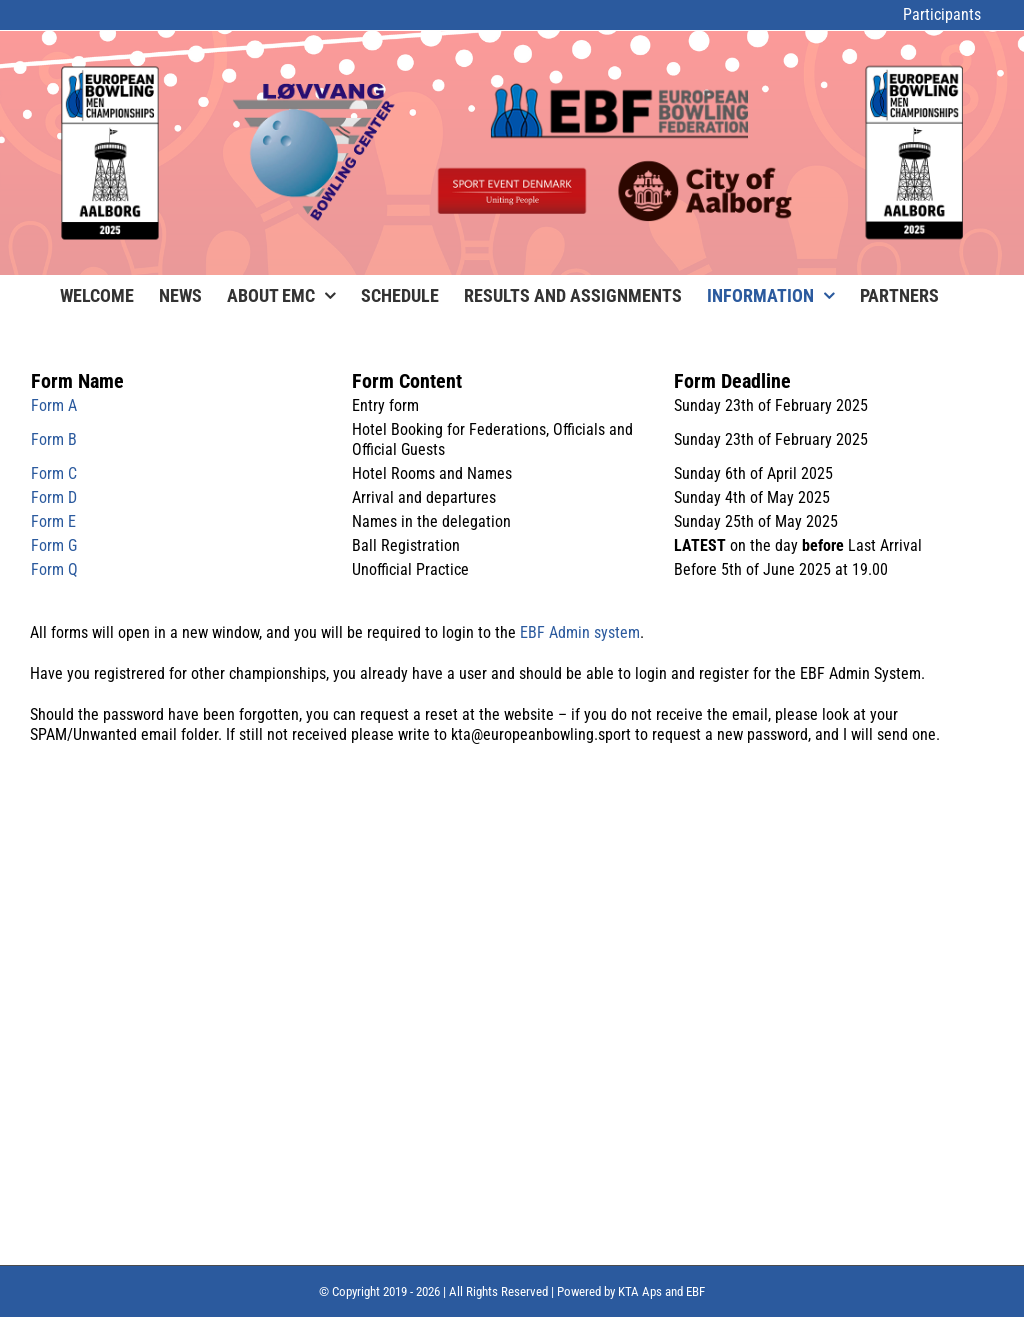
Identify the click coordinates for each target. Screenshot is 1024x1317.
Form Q (54, 569)
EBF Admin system (580, 632)
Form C (54, 473)
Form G (54, 545)
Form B (54, 439)
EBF (695, 1291)
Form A (54, 405)
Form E (53, 521)
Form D (54, 497)
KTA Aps (640, 1291)
